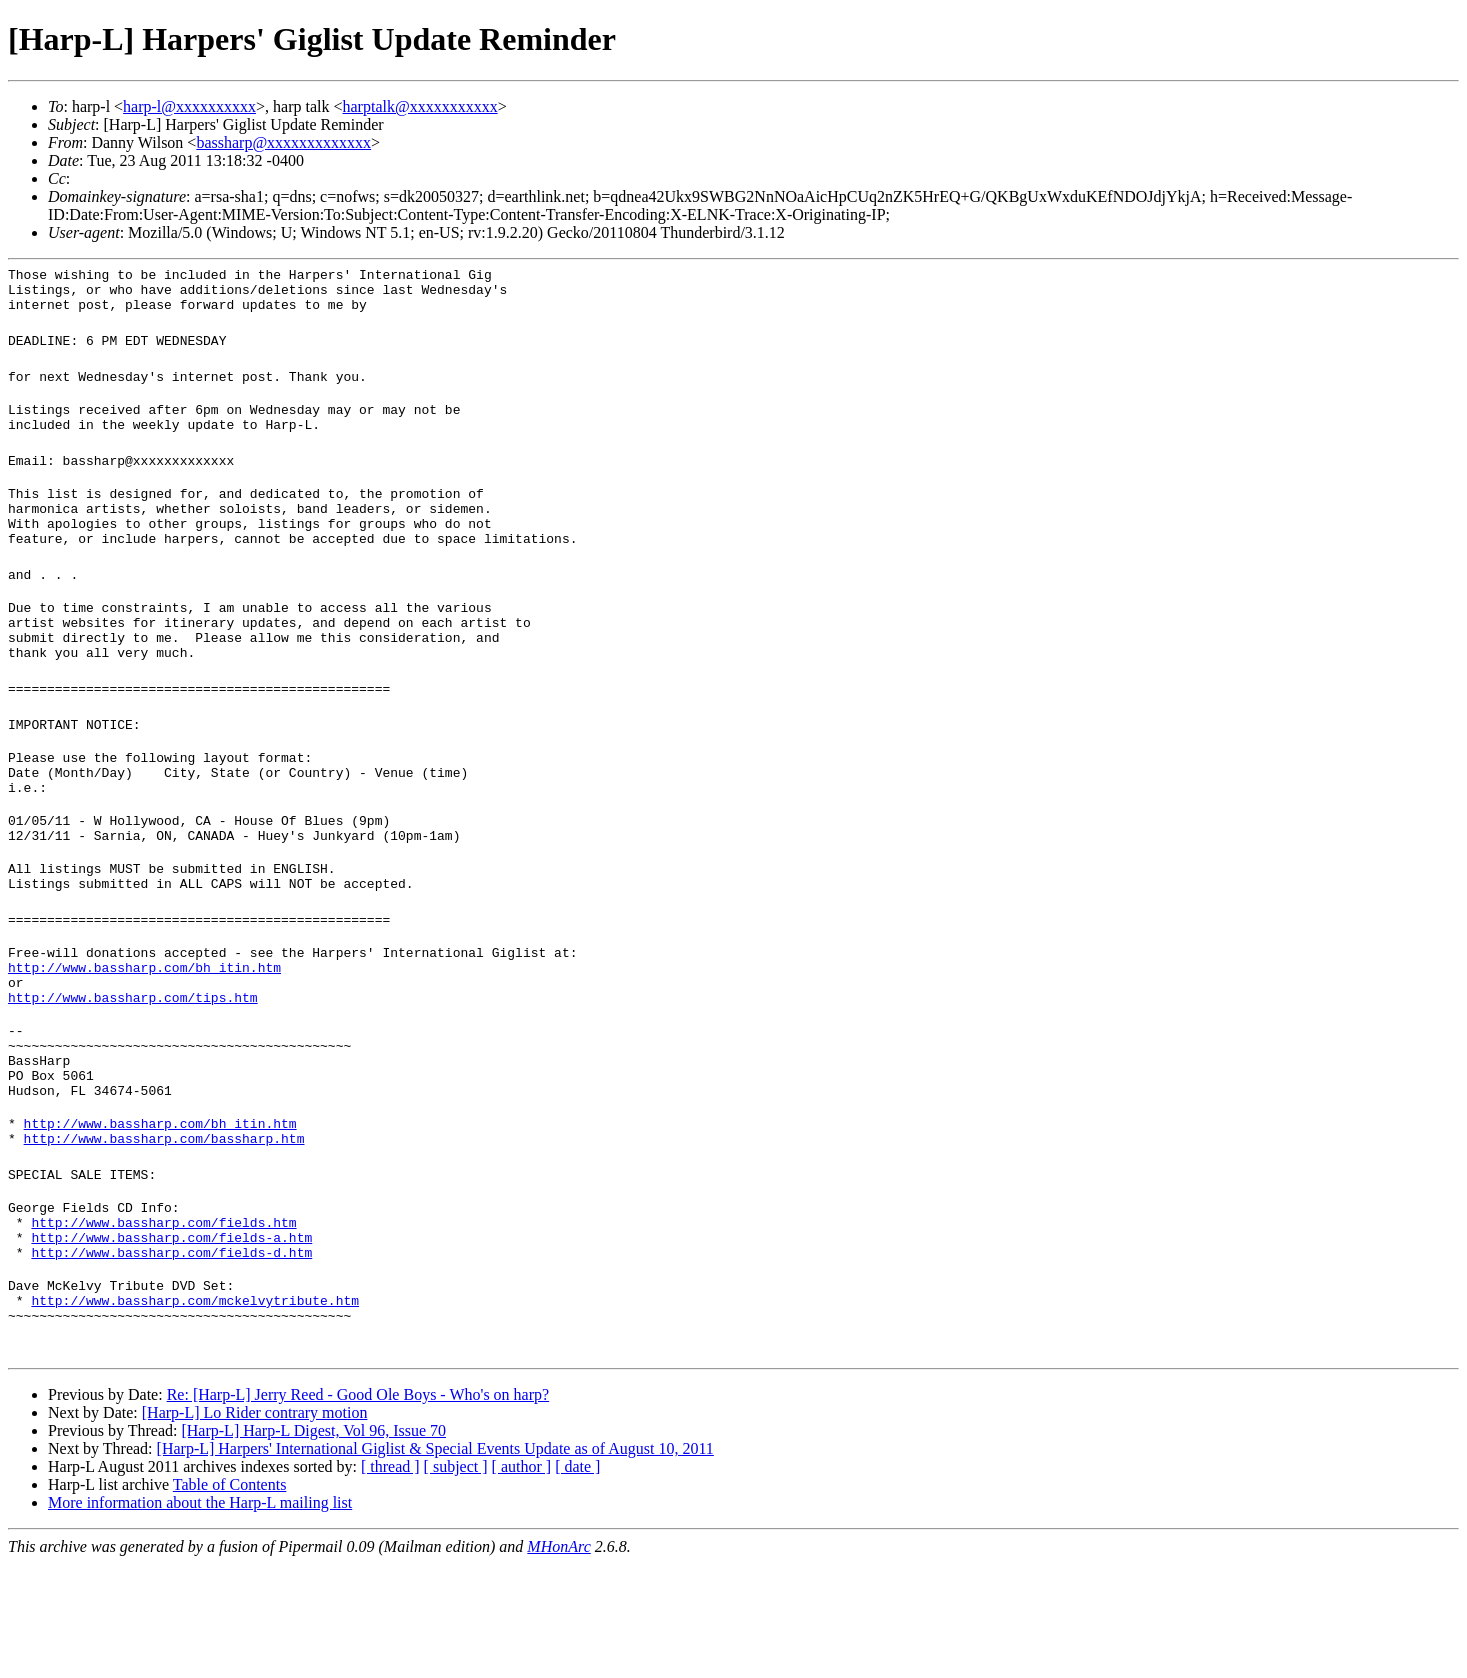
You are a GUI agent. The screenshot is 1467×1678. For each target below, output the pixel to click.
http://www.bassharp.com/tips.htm (133, 1069)
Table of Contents (230, 1598)
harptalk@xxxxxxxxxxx (420, 106)
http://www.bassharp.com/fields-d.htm (171, 1357)
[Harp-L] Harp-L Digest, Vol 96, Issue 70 (313, 1544)
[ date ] (577, 1580)
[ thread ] (390, 1580)
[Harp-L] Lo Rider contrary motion (255, 1526)
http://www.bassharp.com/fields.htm (163, 1321)
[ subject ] (456, 1580)
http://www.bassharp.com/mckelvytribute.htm (195, 1411)
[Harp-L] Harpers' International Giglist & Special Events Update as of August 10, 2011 (435, 1562)
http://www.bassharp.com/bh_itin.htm (144, 1033)
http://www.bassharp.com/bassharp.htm (164, 1231)
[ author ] (522, 1580)
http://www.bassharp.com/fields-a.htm (171, 1339)
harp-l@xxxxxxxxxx (189, 106)
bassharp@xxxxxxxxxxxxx (283, 142)
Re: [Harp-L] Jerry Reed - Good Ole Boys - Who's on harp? (358, 1508)
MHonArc (558, 1660)
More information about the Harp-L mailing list (200, 1616)
